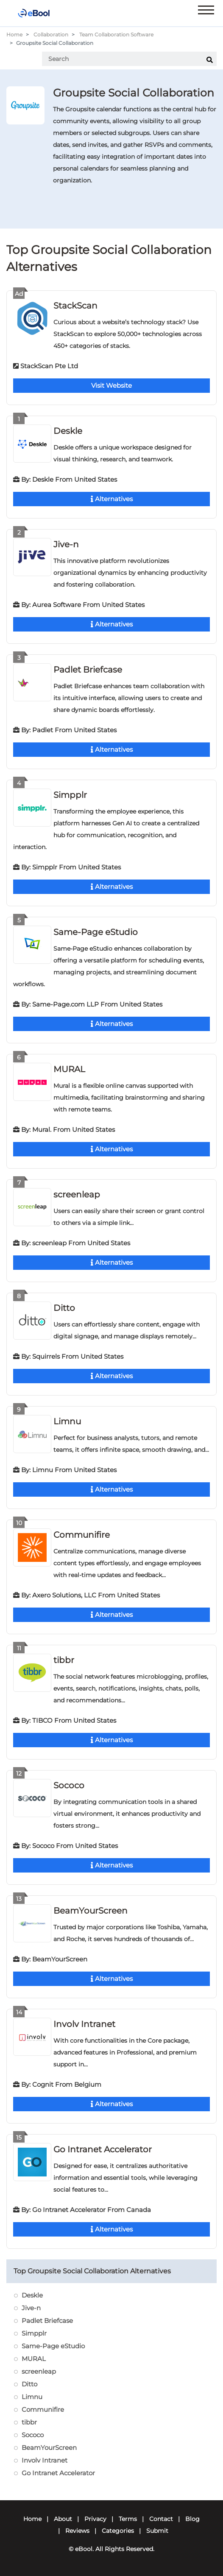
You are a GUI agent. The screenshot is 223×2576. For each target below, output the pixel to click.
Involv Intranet (84, 2024)
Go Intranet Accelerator (102, 2149)
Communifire (81, 1535)
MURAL (69, 1069)
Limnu (67, 1421)
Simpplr (70, 795)
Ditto (64, 1308)
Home (14, 34)
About (63, 2519)
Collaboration (50, 34)
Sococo (68, 1785)
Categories (118, 2531)
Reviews (77, 2531)
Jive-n (66, 544)
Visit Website (111, 385)
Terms (128, 2519)
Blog (192, 2519)
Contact (161, 2519)
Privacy (95, 2519)
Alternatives (112, 499)
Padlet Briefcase (87, 670)
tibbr (63, 1660)
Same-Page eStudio (95, 932)
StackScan (75, 306)
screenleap (76, 1194)
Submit (157, 2531)
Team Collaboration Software (116, 34)
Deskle (67, 431)
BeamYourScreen (90, 1911)
